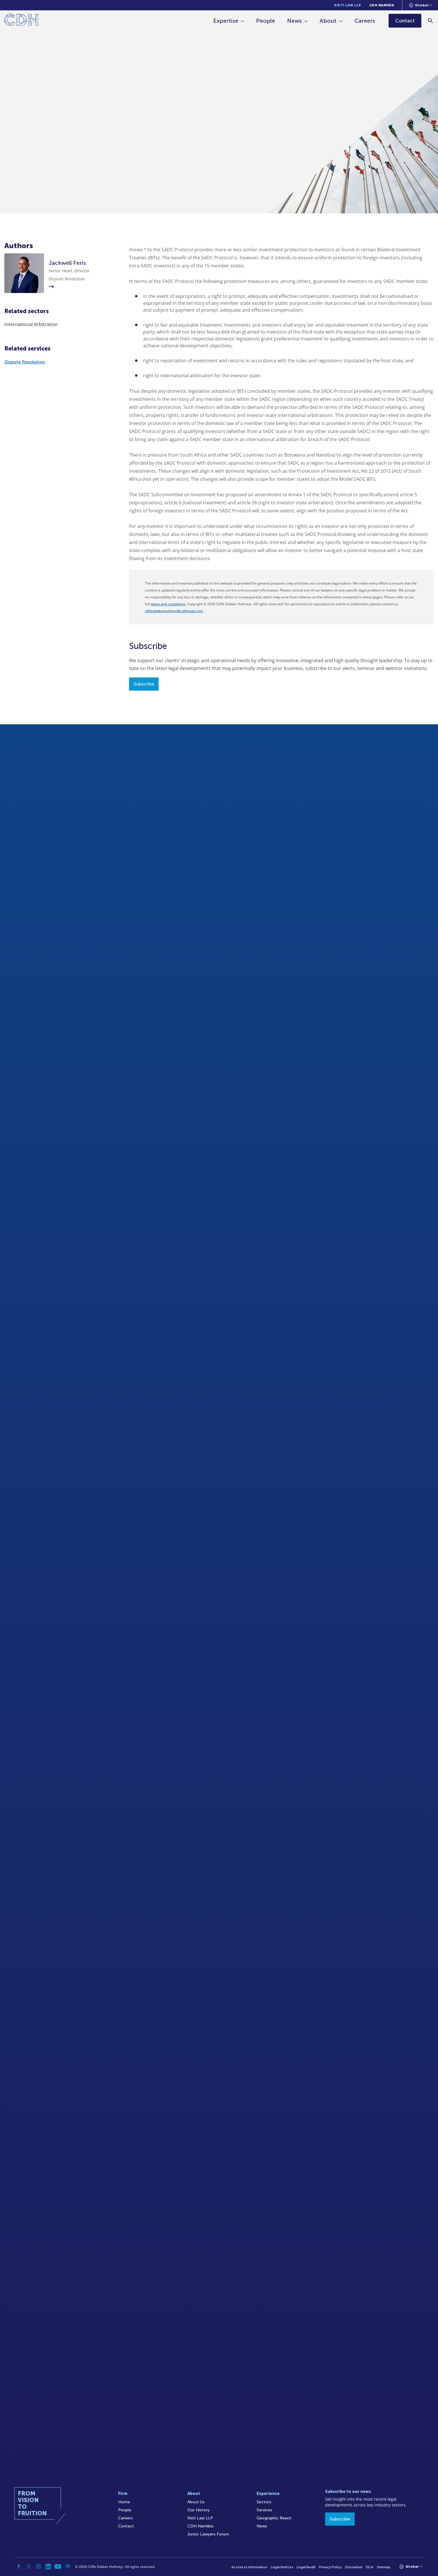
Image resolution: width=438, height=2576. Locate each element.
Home (124, 2502)
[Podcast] (67, 2566)
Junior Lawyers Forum (208, 2534)
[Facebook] (19, 2566)
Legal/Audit (306, 2567)
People (265, 20)
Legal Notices (282, 2567)
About (328, 20)
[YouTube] (58, 2566)
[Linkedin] (48, 2566)
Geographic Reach (274, 2518)
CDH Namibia (381, 5)
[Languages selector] (420, 5)
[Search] (431, 21)
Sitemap (383, 2567)
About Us (196, 2502)
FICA (369, 2567)
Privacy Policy (330, 2567)
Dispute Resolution (24, 362)
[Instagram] (38, 2566)
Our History (198, 2510)
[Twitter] (28, 2566)
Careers (365, 20)
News (294, 20)
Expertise (226, 20)
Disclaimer (353, 2567)
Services (264, 2510)
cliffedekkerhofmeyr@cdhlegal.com (174, 611)
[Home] (21, 21)
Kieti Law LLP (347, 5)
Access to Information (249, 2567)
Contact (126, 2526)
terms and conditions (168, 604)
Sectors (264, 2502)
